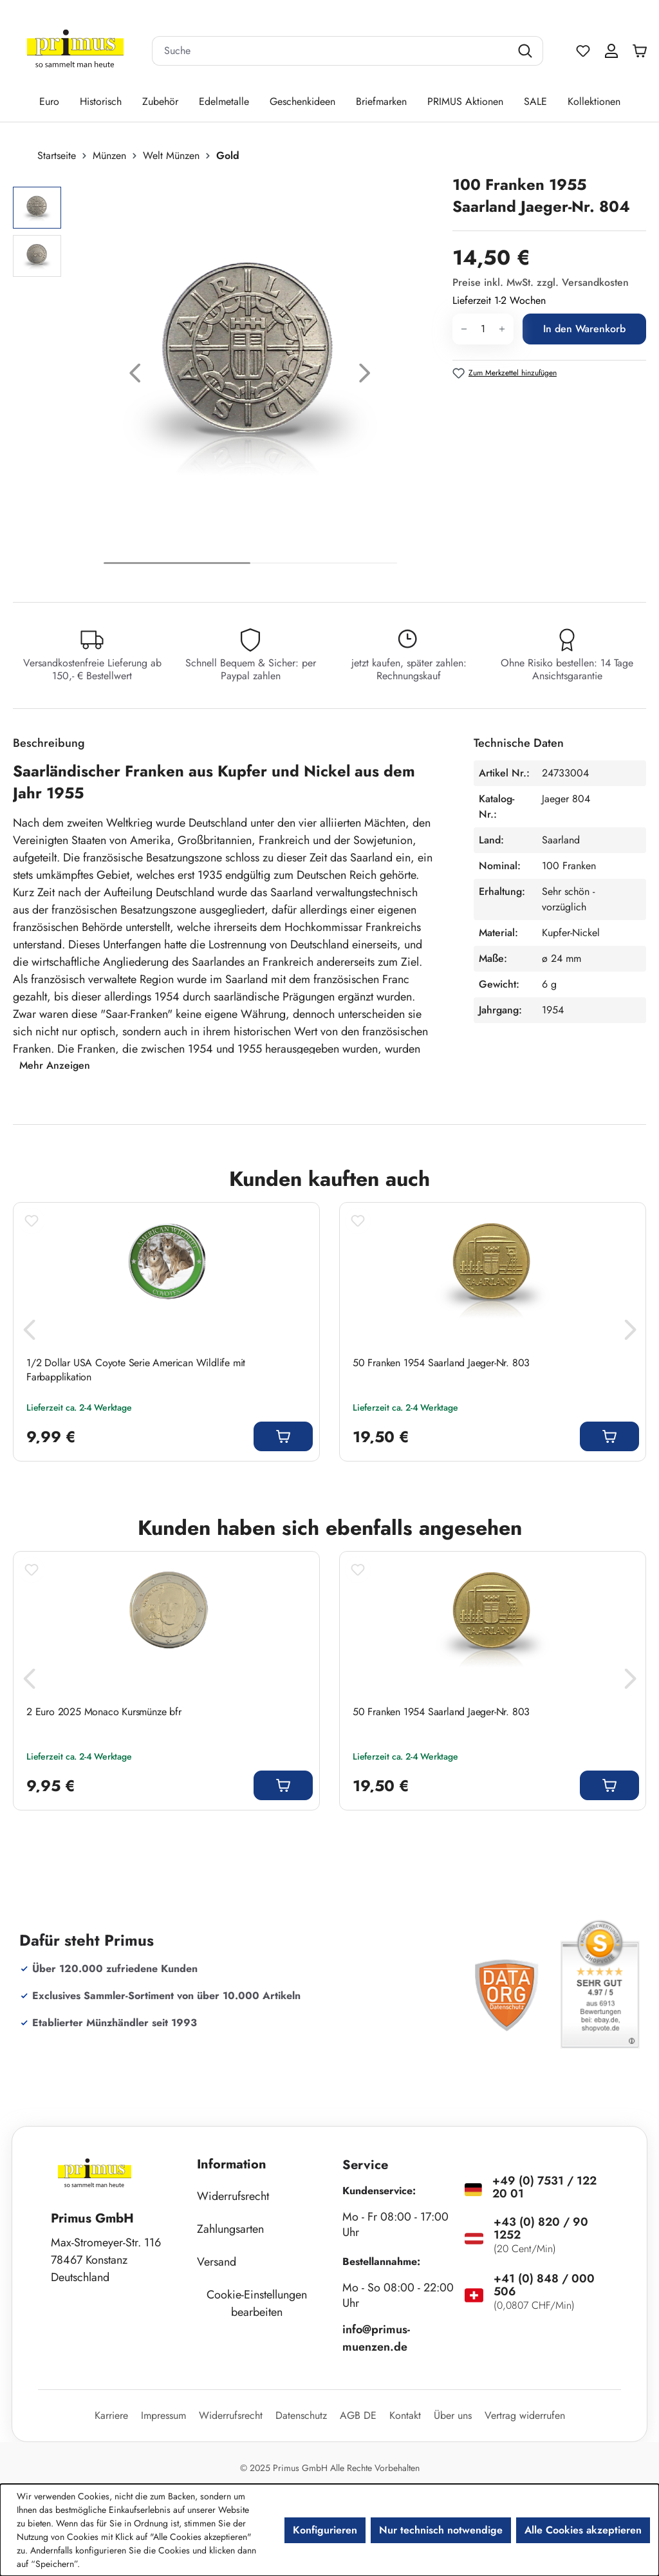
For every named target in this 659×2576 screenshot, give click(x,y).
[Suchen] (526, 51)
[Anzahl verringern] (463, 329)
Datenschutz (301, 2415)
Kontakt (405, 2415)
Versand (216, 2261)
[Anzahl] (483, 329)
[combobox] (331, 51)
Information (231, 2164)
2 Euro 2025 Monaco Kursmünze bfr (103, 1712)
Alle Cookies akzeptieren (583, 2530)
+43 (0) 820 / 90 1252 (541, 2228)
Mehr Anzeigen (54, 1065)
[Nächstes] (365, 376)
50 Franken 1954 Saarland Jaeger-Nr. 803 (441, 1363)
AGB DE (358, 2415)
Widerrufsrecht (233, 2196)
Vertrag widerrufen (525, 2415)
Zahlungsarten (230, 2229)
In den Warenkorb (584, 328)
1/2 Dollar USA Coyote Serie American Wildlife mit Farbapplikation (135, 1370)
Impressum (163, 2415)
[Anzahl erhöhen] (502, 329)
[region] (226, 376)
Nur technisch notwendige (441, 2530)
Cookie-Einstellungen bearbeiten (257, 2303)
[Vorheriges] (135, 376)
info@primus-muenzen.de (376, 2338)
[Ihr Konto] (611, 51)
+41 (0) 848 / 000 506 (544, 2285)
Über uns (453, 2415)
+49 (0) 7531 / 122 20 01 (544, 2187)
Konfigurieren (325, 2530)
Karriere (111, 2415)
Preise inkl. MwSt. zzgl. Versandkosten (540, 282)
